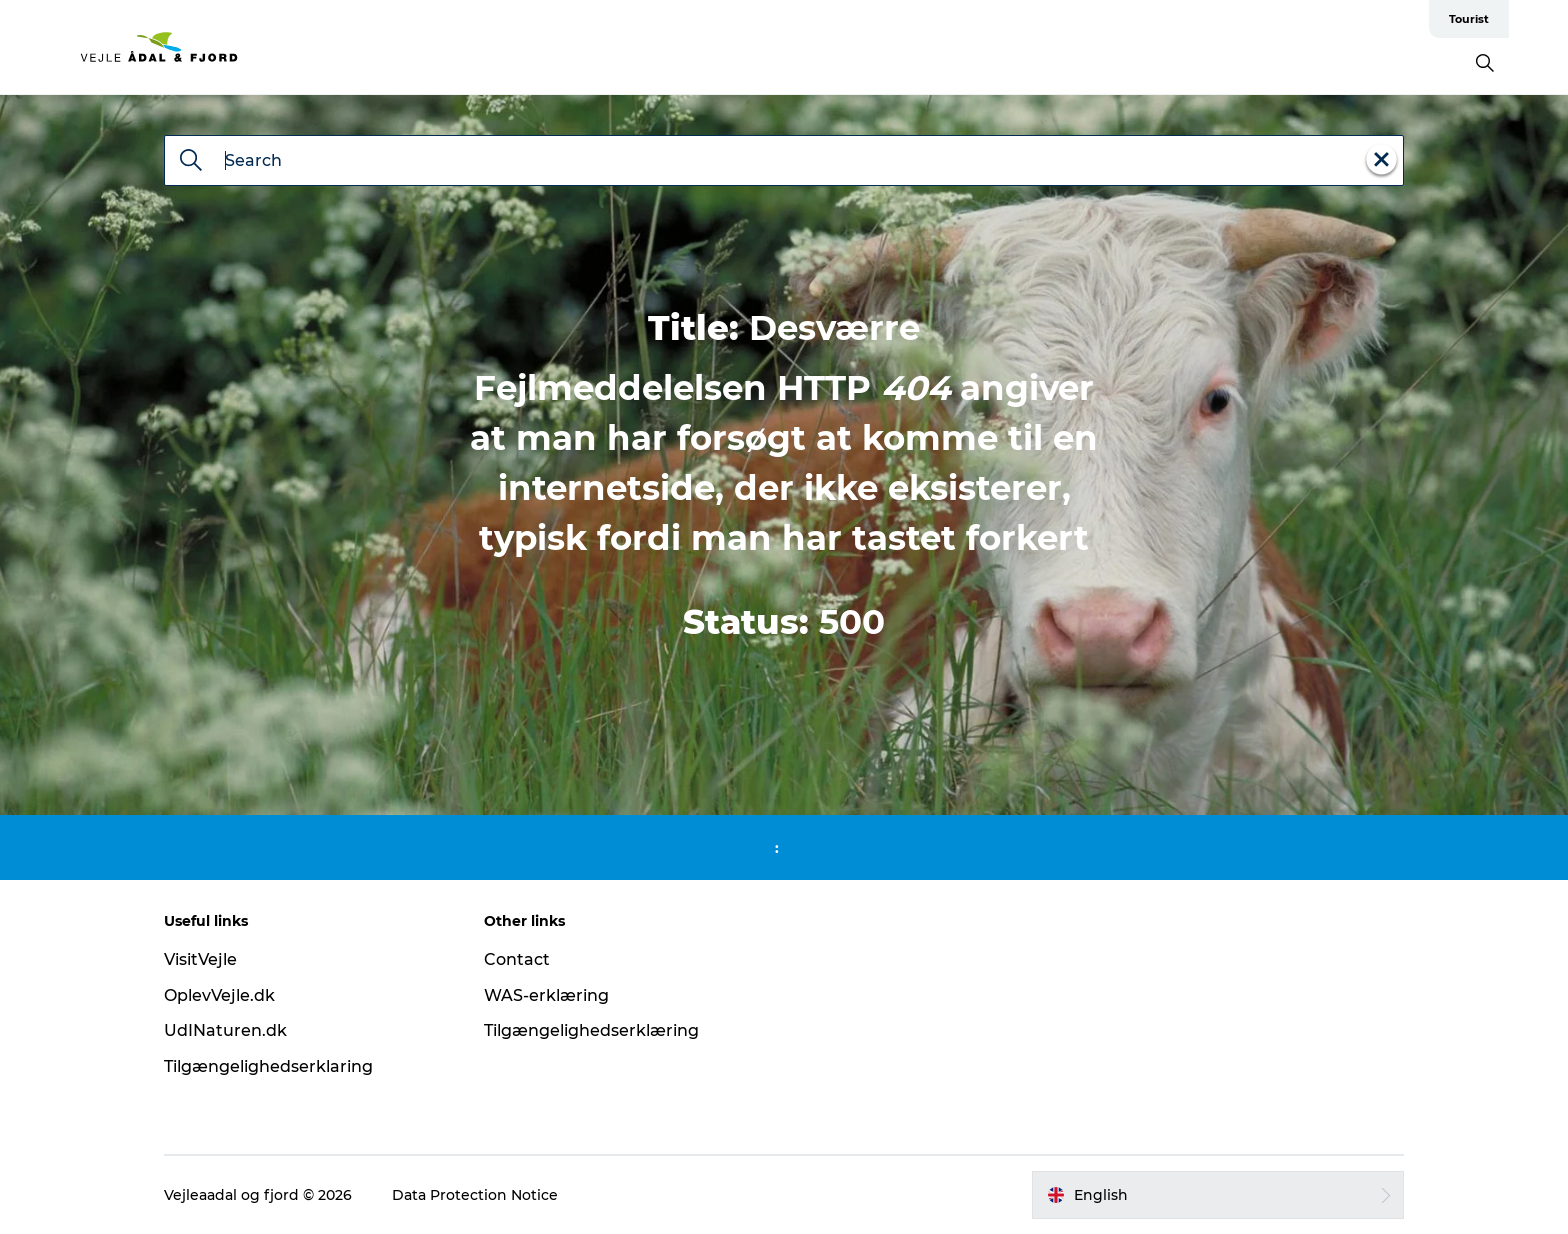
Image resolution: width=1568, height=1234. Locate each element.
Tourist (1469, 19)
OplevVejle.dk (219, 995)
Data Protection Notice (475, 1195)
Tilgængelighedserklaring (268, 1066)
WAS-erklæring (546, 995)
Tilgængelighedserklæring (591, 1030)
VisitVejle (200, 959)
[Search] (191, 162)
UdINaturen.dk (225, 1030)
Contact (517, 959)
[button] (1218, 1195)
